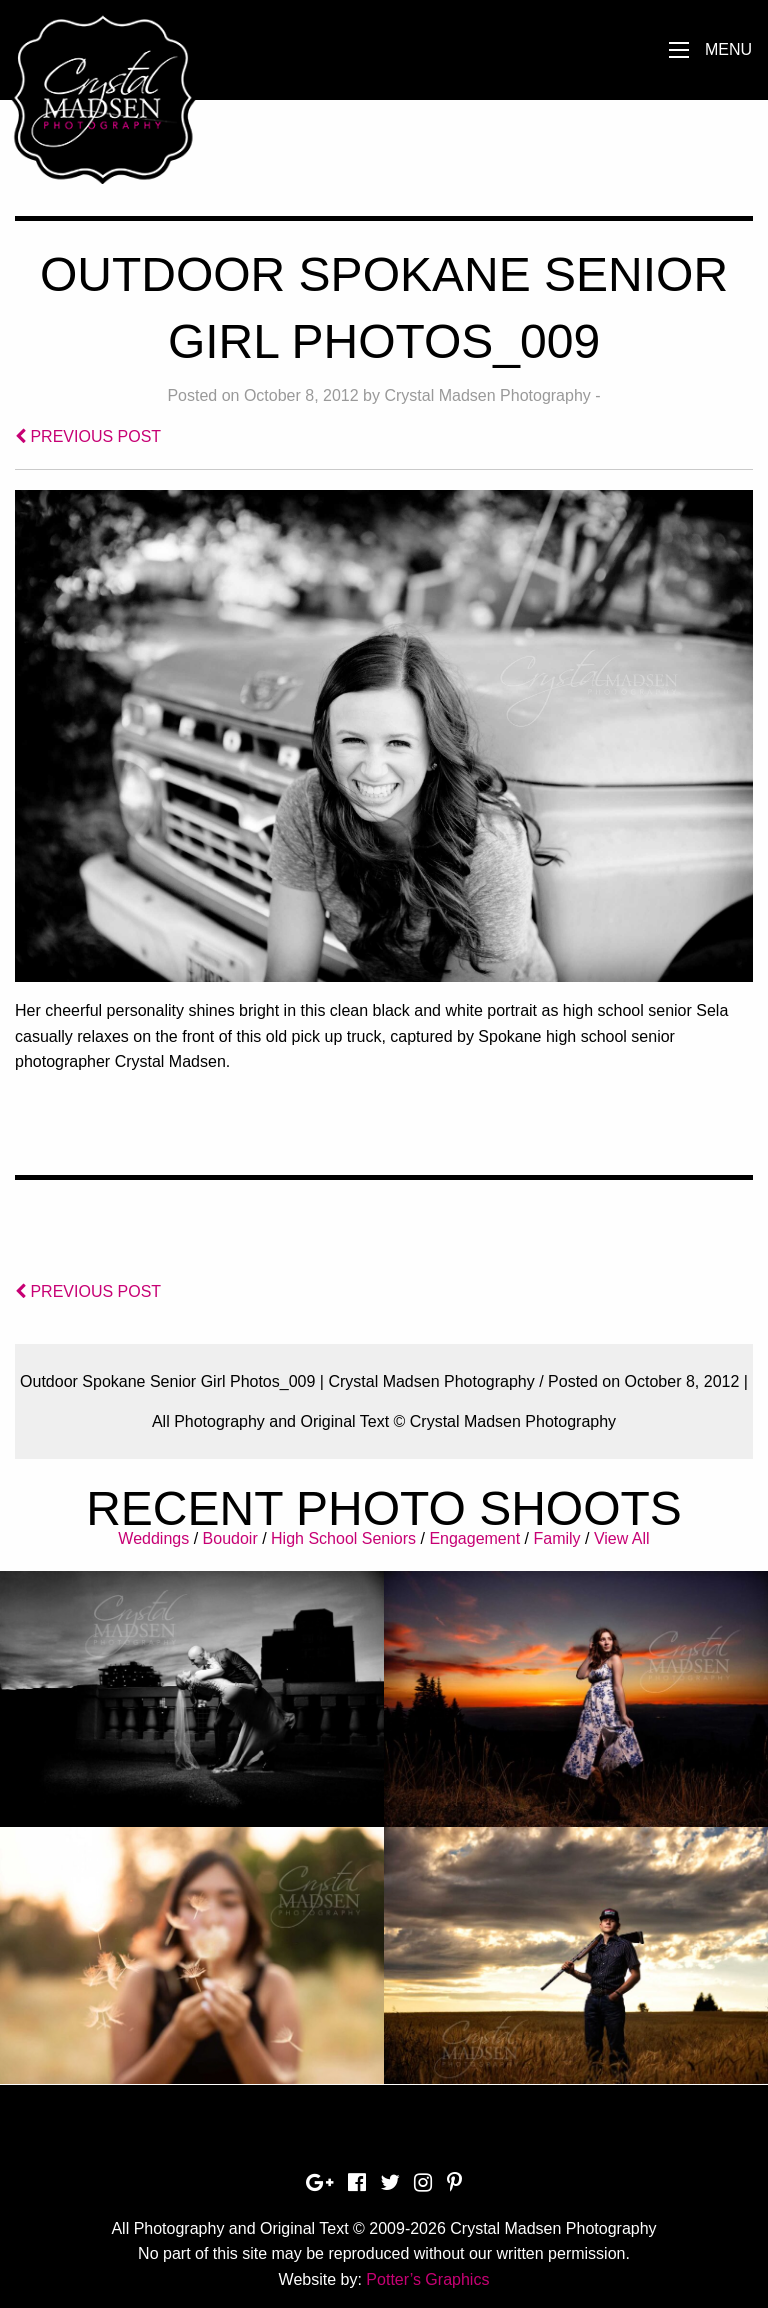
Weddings (153, 1538)
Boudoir (230, 1538)
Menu (728, 49)
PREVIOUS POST (88, 436)
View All (622, 1538)
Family (556, 1538)
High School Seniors (343, 1538)
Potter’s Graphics (427, 2279)
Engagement (474, 1538)
